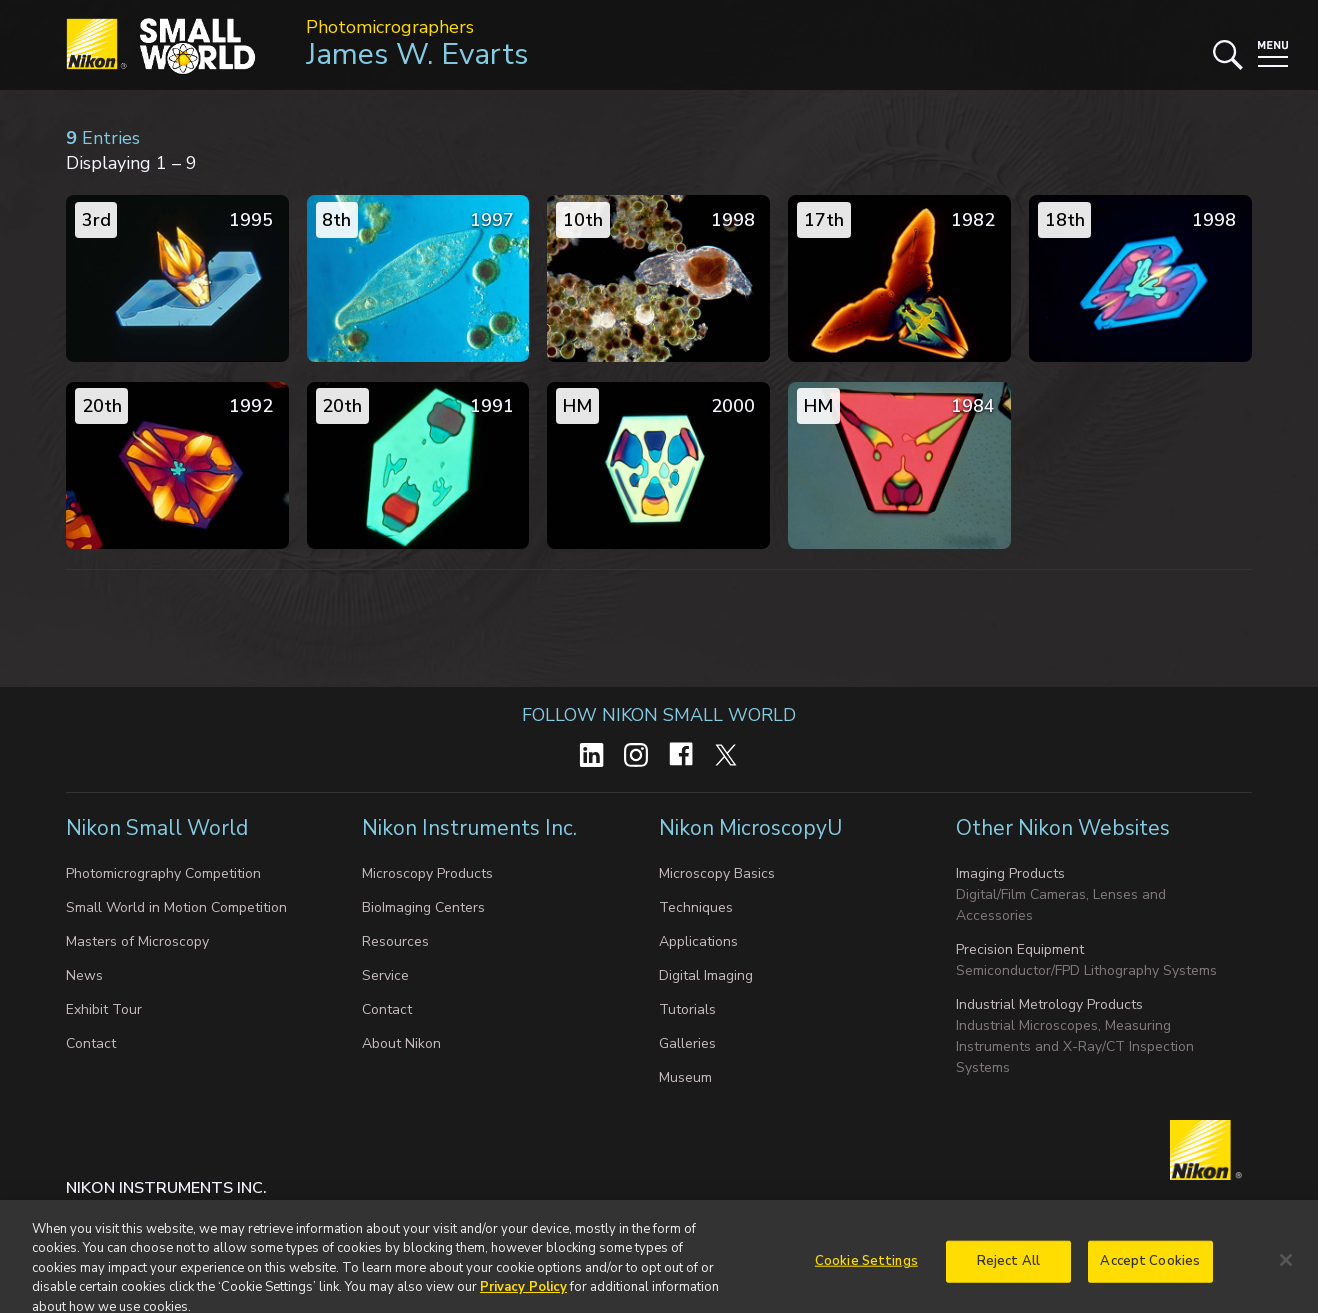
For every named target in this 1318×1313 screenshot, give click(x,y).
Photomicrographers (390, 27)
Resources (395, 941)
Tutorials (687, 1009)
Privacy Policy (523, 1296)
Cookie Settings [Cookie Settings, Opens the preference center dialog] (866, 1270)
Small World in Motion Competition (176, 907)
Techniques (696, 907)
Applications (698, 941)
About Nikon (401, 1043)
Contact (91, 1043)
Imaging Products (1010, 873)
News (84, 975)
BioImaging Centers (423, 907)
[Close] (1286, 1269)
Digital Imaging (706, 975)
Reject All (1008, 1270)
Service (385, 975)
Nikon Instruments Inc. (469, 828)
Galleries (687, 1043)
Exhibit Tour (104, 1009)
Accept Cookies (1150, 1270)
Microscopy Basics (717, 873)
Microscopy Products (427, 873)
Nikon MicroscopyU (750, 828)
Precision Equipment (1020, 949)
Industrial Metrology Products (1049, 1004)
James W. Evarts (417, 54)
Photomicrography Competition (163, 873)
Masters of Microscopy (137, 941)
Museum (685, 1077)
